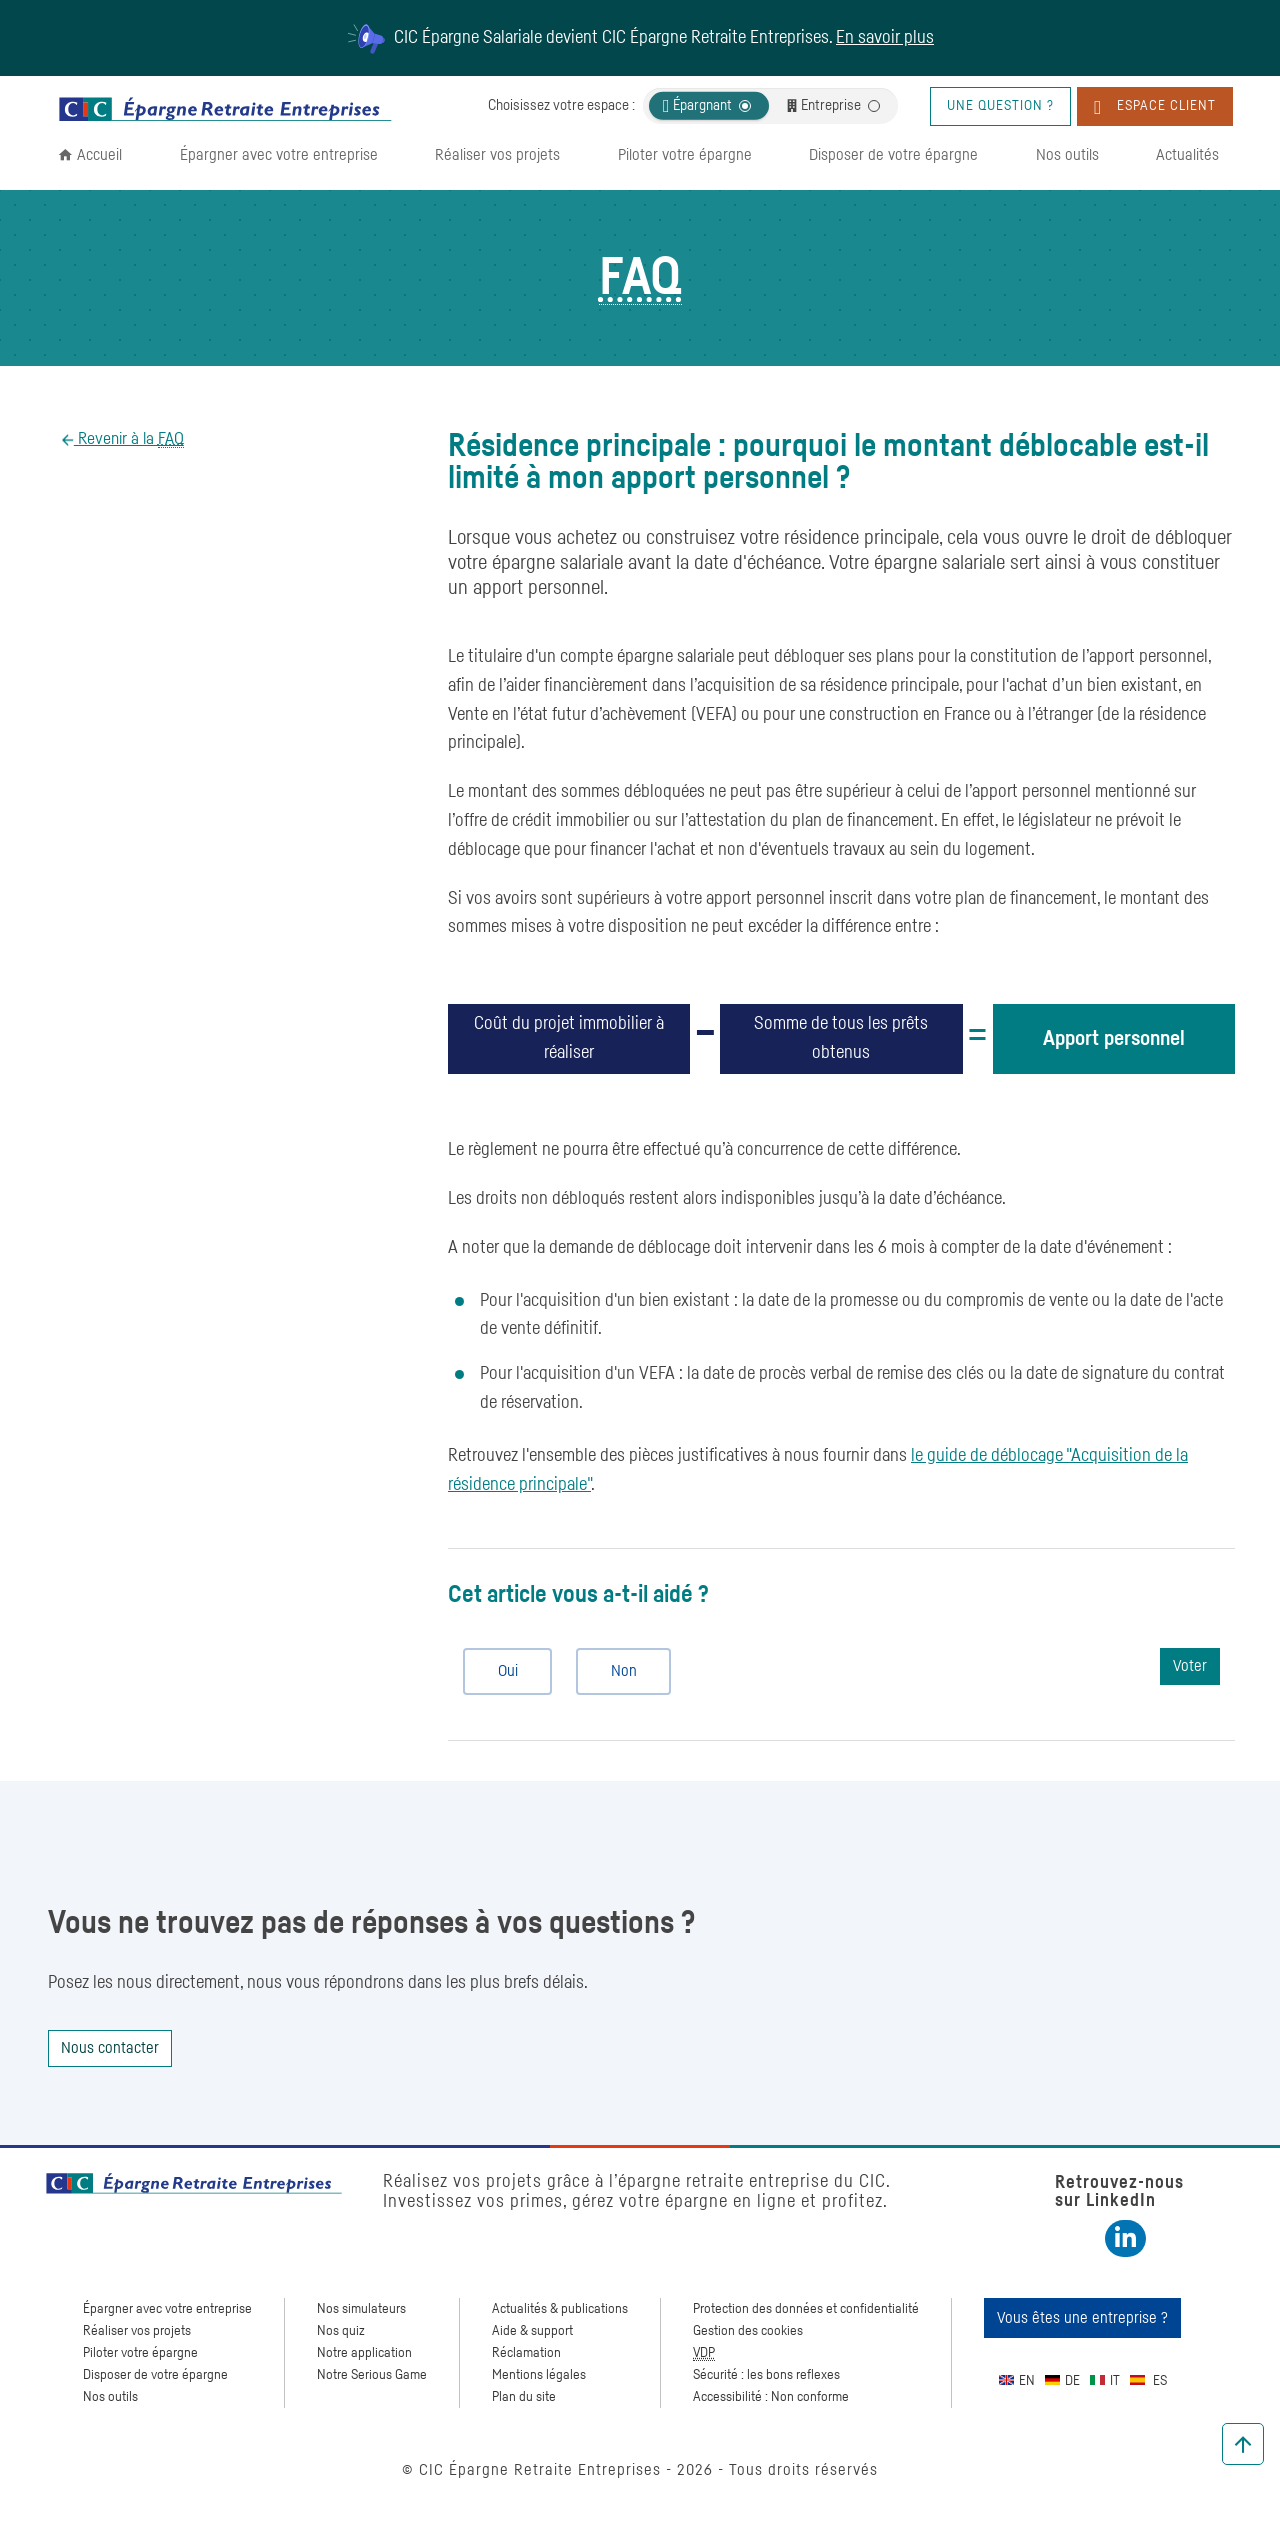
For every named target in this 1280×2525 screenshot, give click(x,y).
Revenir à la (129, 439)
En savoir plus (885, 38)
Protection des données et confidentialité (806, 2309)
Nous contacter (110, 2048)
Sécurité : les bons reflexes (766, 2375)
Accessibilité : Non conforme (771, 2397)
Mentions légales (539, 2375)
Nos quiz (341, 2331)
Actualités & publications (560, 2309)
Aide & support (532, 2331)
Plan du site (524, 2397)
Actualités (1187, 155)
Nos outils (1067, 155)
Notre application (364, 2353)
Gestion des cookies (748, 2331)
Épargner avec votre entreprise (279, 155)
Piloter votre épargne (685, 155)
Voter (1190, 1666)
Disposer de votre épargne (893, 155)
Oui (499, 1671)
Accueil (99, 155)
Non (615, 1671)
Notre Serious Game (372, 2375)
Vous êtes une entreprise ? (1082, 2318)
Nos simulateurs (361, 2309)
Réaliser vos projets (497, 155)
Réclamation (526, 2353)
